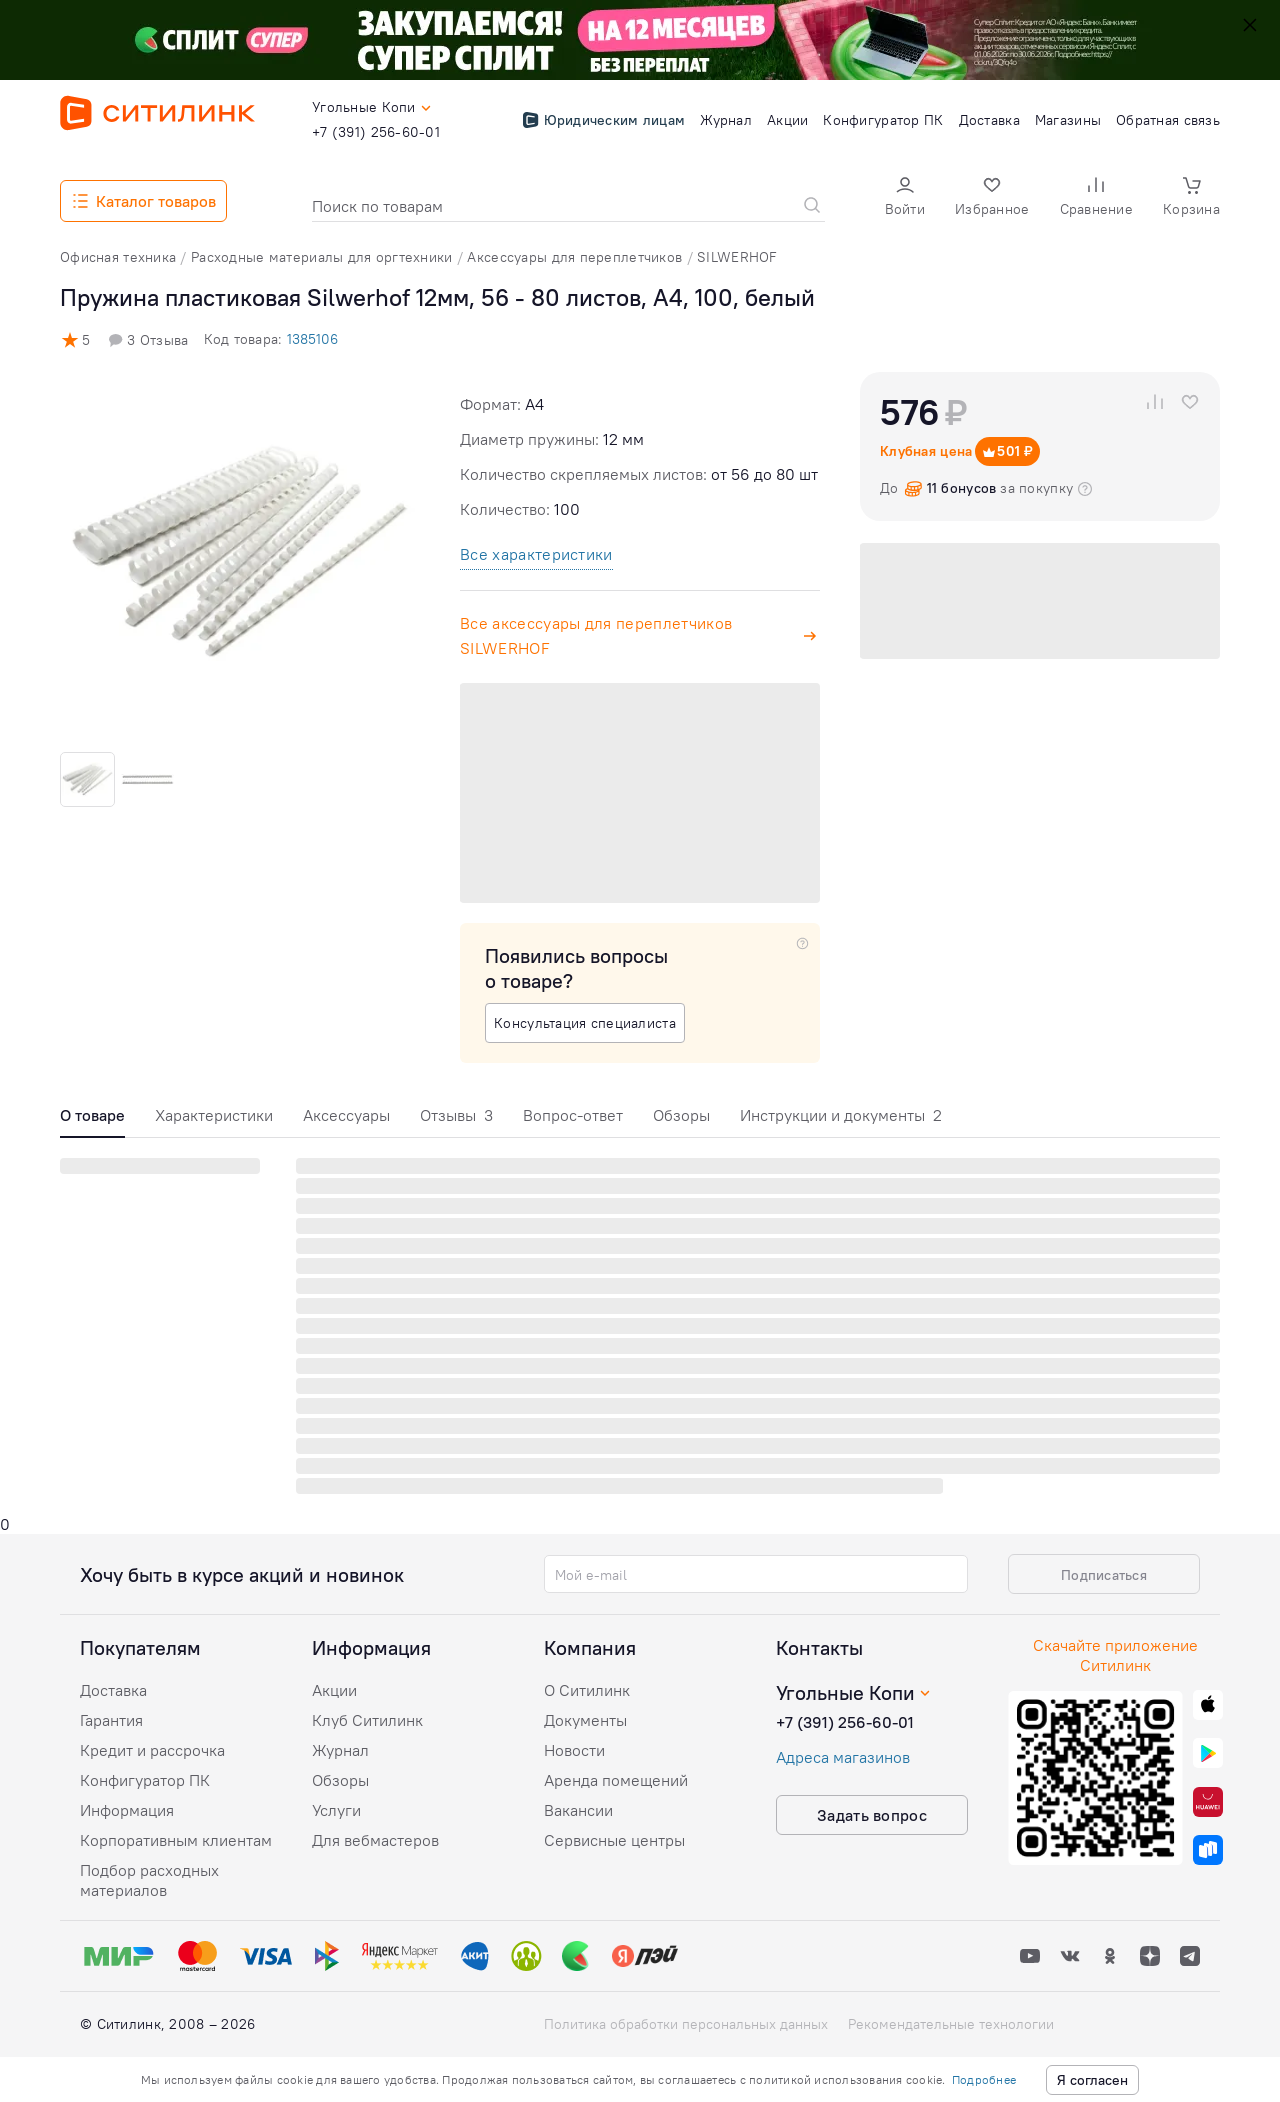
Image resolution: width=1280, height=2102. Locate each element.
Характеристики (214, 1115)
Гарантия (111, 1720)
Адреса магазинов (843, 1757)
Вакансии (578, 1810)
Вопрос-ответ (573, 1115)
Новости (574, 1750)
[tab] (92, 1120)
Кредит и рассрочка (152, 1750)
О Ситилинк (587, 1690)
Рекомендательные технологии (951, 2024)
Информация (127, 1810)
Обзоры (681, 1115)
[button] (905, 198)
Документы (585, 1720)
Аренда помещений (616, 1780)
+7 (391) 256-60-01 (845, 1722)
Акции (334, 1690)
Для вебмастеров (375, 1840)
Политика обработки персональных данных (686, 2024)
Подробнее (984, 2079)
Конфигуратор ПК (145, 1780)
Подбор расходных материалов (149, 1880)
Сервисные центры (614, 1840)
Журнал (340, 1750)
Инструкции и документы (841, 1115)
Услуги (336, 1810)
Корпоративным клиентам (176, 1840)
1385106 (312, 339)
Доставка (113, 1690)
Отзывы (456, 1115)
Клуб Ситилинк (367, 1720)
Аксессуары (346, 1115)
